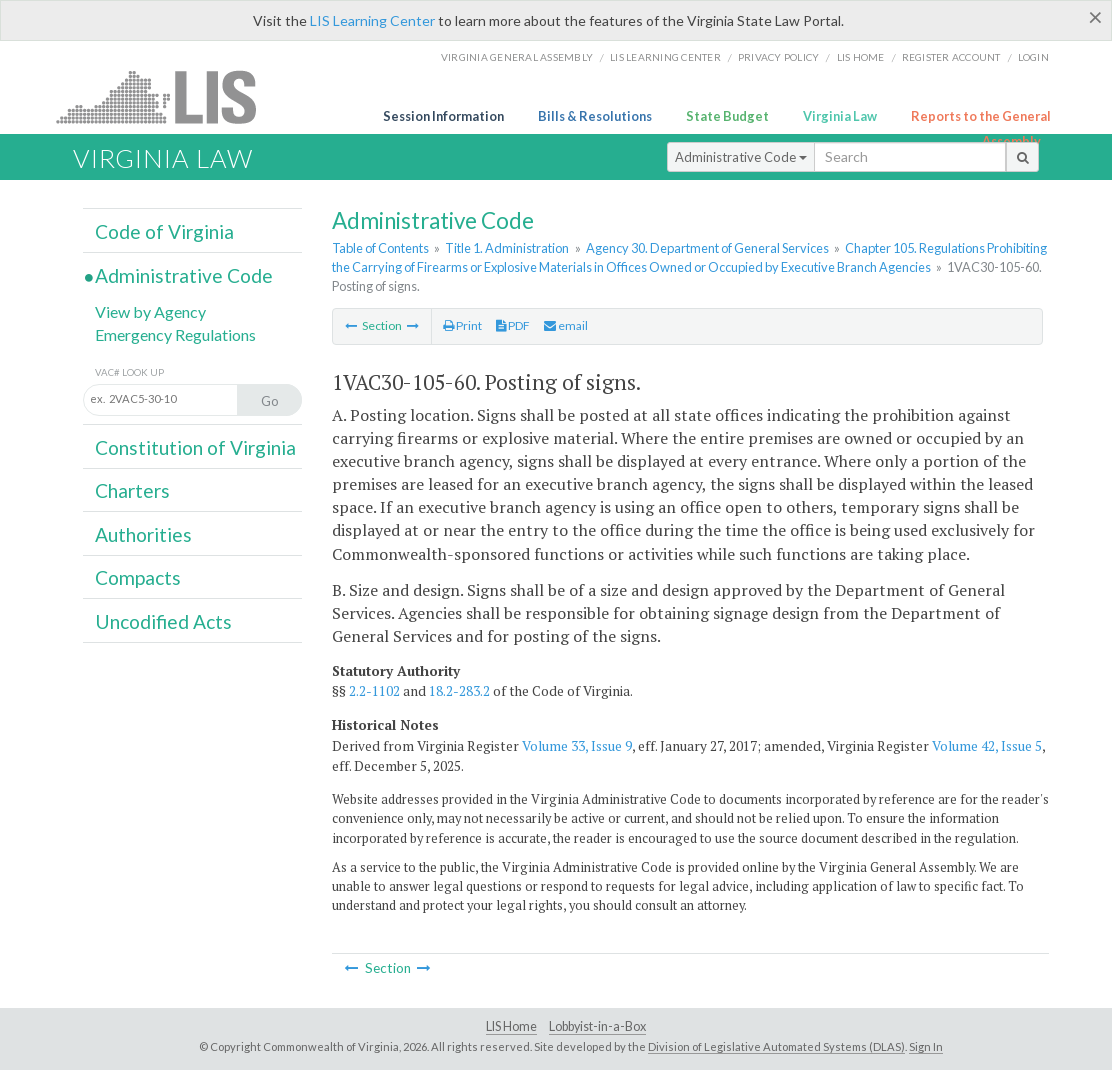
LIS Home (511, 1026)
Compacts (138, 577)
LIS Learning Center (372, 20)
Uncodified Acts (163, 621)
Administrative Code (741, 157)
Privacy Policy (779, 57)
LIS (167, 96)
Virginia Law (840, 116)
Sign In (926, 1046)
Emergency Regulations (175, 334)
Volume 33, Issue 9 (577, 746)
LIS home (861, 57)
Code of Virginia (164, 231)
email (566, 325)
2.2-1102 (374, 691)
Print (462, 325)
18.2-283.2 (459, 691)
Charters (132, 490)
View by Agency (150, 311)
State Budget (727, 116)
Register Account (951, 57)
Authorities (143, 534)
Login (1033, 57)
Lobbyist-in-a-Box (597, 1026)
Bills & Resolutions (595, 116)
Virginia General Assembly (517, 57)
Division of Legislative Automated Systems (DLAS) (776, 1046)
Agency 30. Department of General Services (707, 248)
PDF (513, 325)
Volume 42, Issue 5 (987, 746)
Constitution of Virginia (195, 447)
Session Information (443, 116)
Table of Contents (380, 248)
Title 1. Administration (507, 248)
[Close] (1095, 17)
